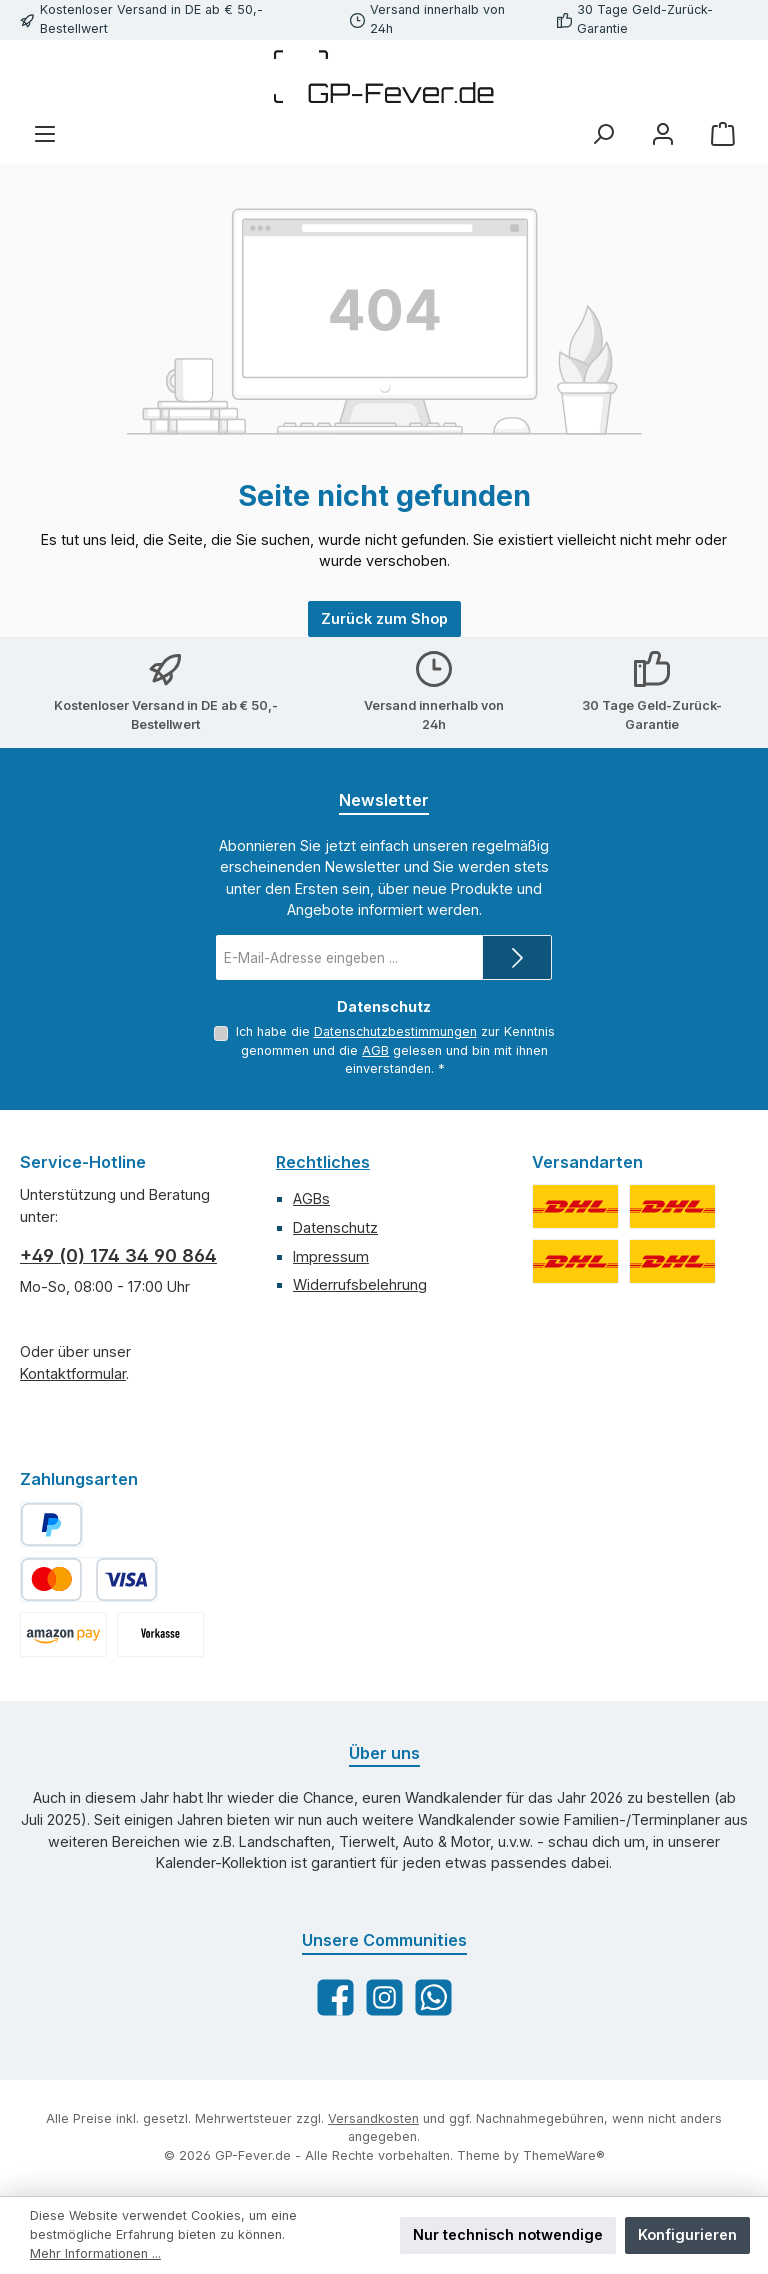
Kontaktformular (73, 1373)
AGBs (311, 1198)
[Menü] (45, 133)
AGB (375, 1050)
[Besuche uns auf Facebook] (335, 1997)
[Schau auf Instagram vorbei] (384, 1997)
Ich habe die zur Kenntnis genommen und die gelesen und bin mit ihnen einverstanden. (394, 1050)
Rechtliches (323, 1162)
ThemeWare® (564, 2155)
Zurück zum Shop (384, 618)
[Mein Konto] (663, 133)
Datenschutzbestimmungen (394, 1031)
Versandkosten (373, 2118)
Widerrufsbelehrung (360, 1284)
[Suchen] (603, 133)
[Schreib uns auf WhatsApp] (433, 1997)
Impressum (331, 1256)
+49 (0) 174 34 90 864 (118, 1255)
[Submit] (517, 957)
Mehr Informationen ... (95, 2253)
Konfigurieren (687, 2234)
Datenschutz (335, 1227)
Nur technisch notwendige (508, 2234)
